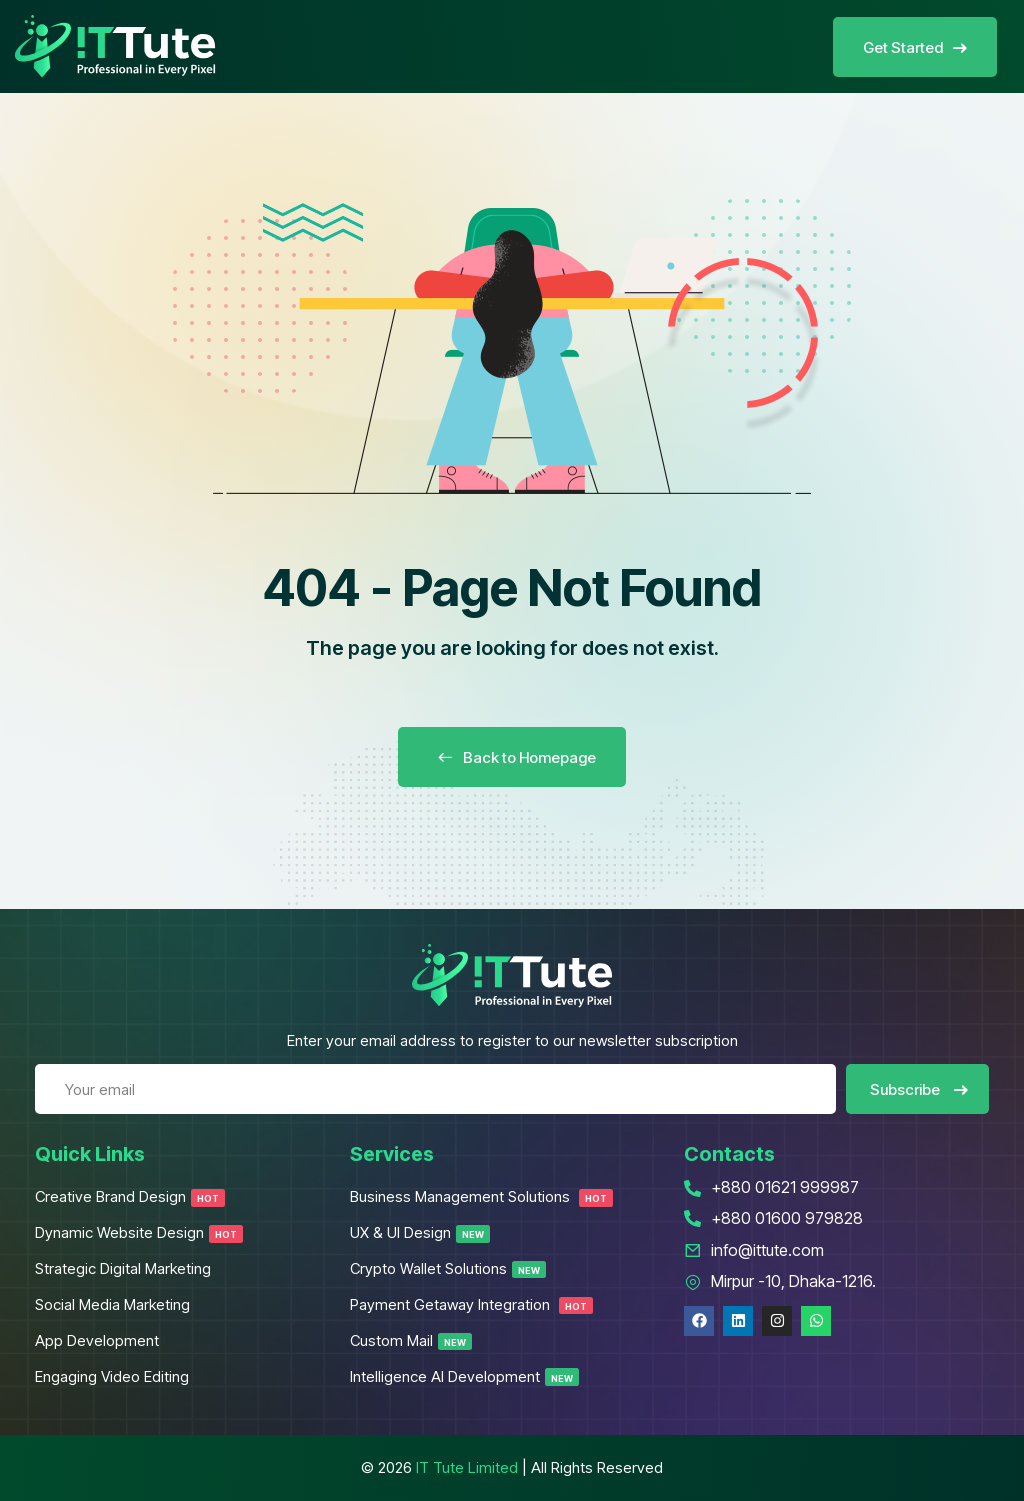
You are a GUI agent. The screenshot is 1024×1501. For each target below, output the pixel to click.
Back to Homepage (512, 757)
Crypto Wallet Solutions (448, 1268)
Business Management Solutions (481, 1196)
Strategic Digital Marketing (123, 1268)
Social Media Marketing (112, 1304)
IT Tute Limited (467, 1467)
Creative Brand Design (130, 1196)
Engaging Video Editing (112, 1376)
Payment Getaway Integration (471, 1304)
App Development (97, 1340)
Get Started (915, 47)
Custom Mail (411, 1340)
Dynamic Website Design (139, 1232)
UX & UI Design (420, 1232)
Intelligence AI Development (464, 1376)
